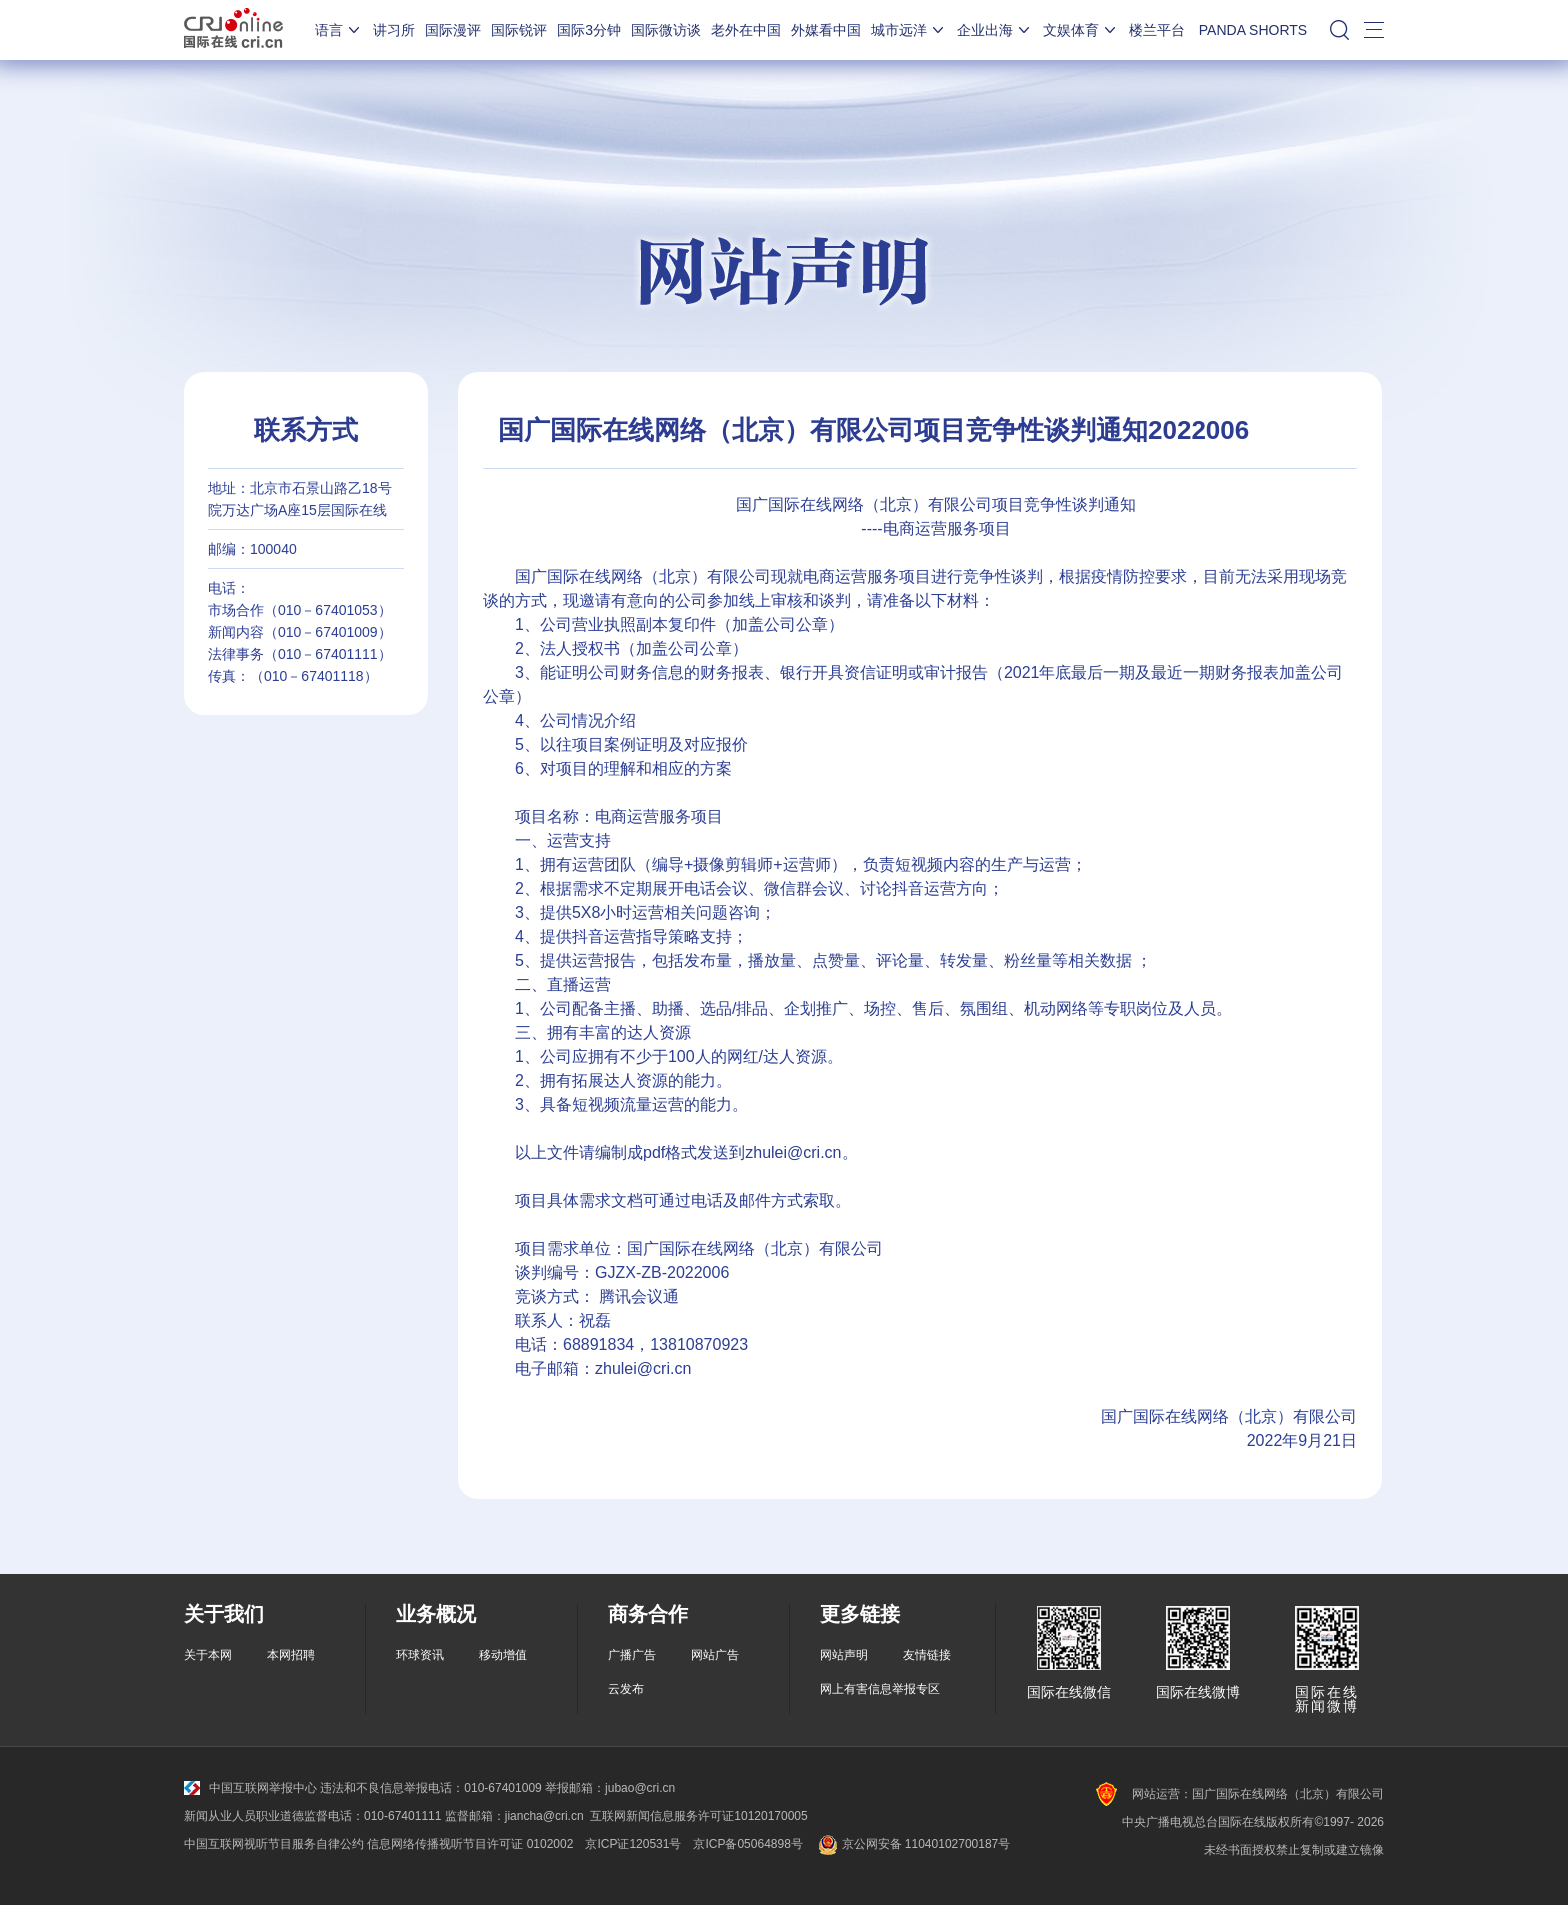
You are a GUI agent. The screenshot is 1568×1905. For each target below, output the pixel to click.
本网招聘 (291, 1655)
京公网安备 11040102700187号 (912, 1844)
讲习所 (394, 30)
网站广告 (715, 1655)
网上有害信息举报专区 (880, 1689)
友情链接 (927, 1655)
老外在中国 (746, 30)
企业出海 (995, 30)
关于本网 (208, 1655)
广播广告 (632, 1655)
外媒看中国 (826, 30)
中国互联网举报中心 (250, 1788)
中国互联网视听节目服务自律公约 (274, 1844)
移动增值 (503, 1655)
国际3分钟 (589, 30)
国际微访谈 (666, 30)
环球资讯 (420, 1655)
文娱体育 (1081, 30)
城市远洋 (909, 30)
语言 (339, 30)
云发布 (626, 1689)
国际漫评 (453, 30)
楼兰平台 (1157, 30)
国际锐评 (519, 30)
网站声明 (844, 1655)
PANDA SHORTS (1253, 30)
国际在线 (233, 30)
